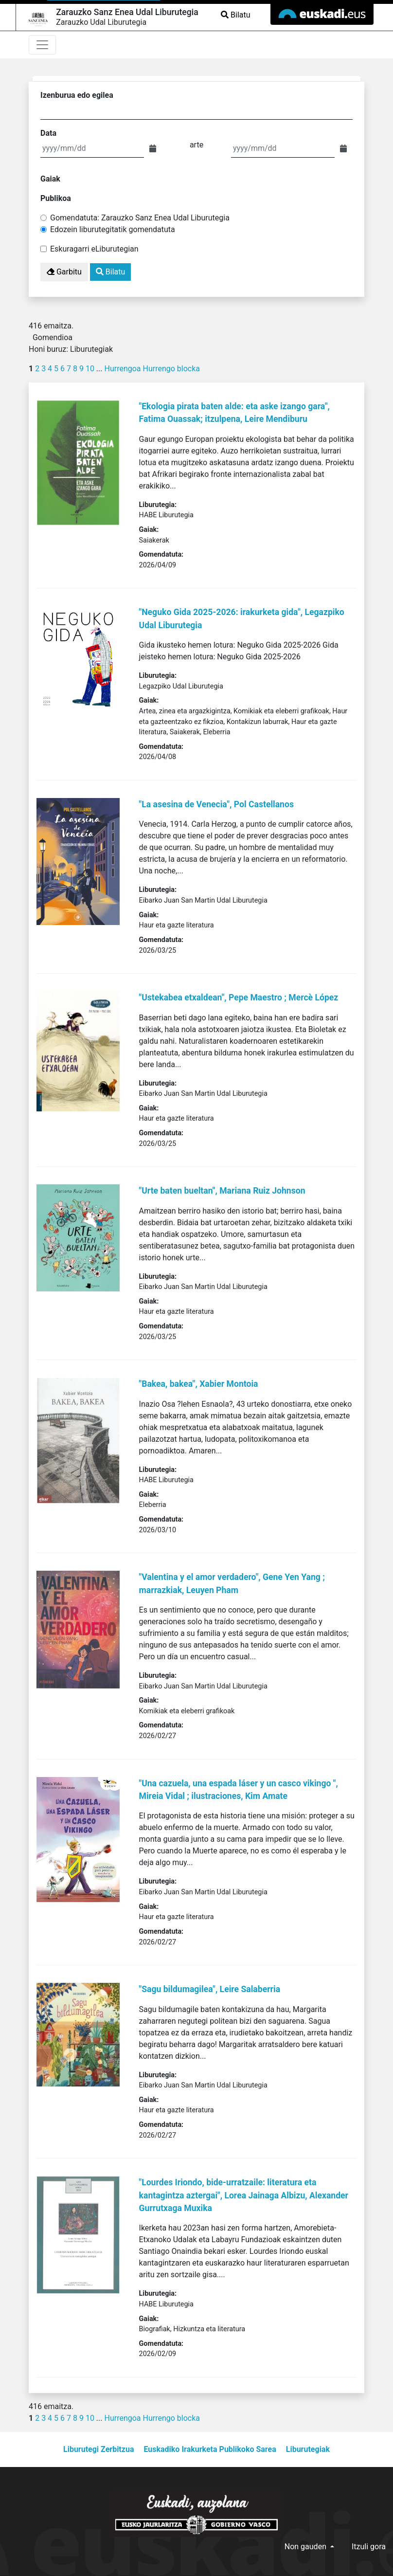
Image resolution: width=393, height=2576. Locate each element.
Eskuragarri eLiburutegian (94, 249)
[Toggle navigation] (42, 44)
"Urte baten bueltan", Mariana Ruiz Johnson (222, 1191)
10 (90, 368)
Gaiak (50, 178)
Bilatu (235, 14)
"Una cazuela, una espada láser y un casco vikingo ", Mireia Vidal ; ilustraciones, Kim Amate (238, 1789)
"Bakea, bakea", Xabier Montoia (198, 1384)
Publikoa (55, 198)
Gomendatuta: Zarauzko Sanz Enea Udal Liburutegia (140, 217)
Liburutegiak (308, 2449)
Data (48, 133)
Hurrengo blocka (171, 368)
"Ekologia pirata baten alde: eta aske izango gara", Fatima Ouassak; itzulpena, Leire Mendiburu (234, 412)
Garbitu (64, 271)
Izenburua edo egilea (76, 95)
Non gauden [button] (306, 2546)
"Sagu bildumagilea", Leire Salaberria (210, 1989)
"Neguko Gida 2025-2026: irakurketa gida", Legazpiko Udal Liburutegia (241, 618)
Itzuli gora (369, 2546)
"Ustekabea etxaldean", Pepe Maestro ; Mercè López (239, 997)
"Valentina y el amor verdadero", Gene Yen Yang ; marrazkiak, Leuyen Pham (232, 1583)
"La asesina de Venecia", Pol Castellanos (216, 804)
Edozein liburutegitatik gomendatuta (112, 229)
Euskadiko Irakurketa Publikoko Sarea (209, 2449)
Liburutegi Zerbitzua (98, 2449)
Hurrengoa (122, 368)
